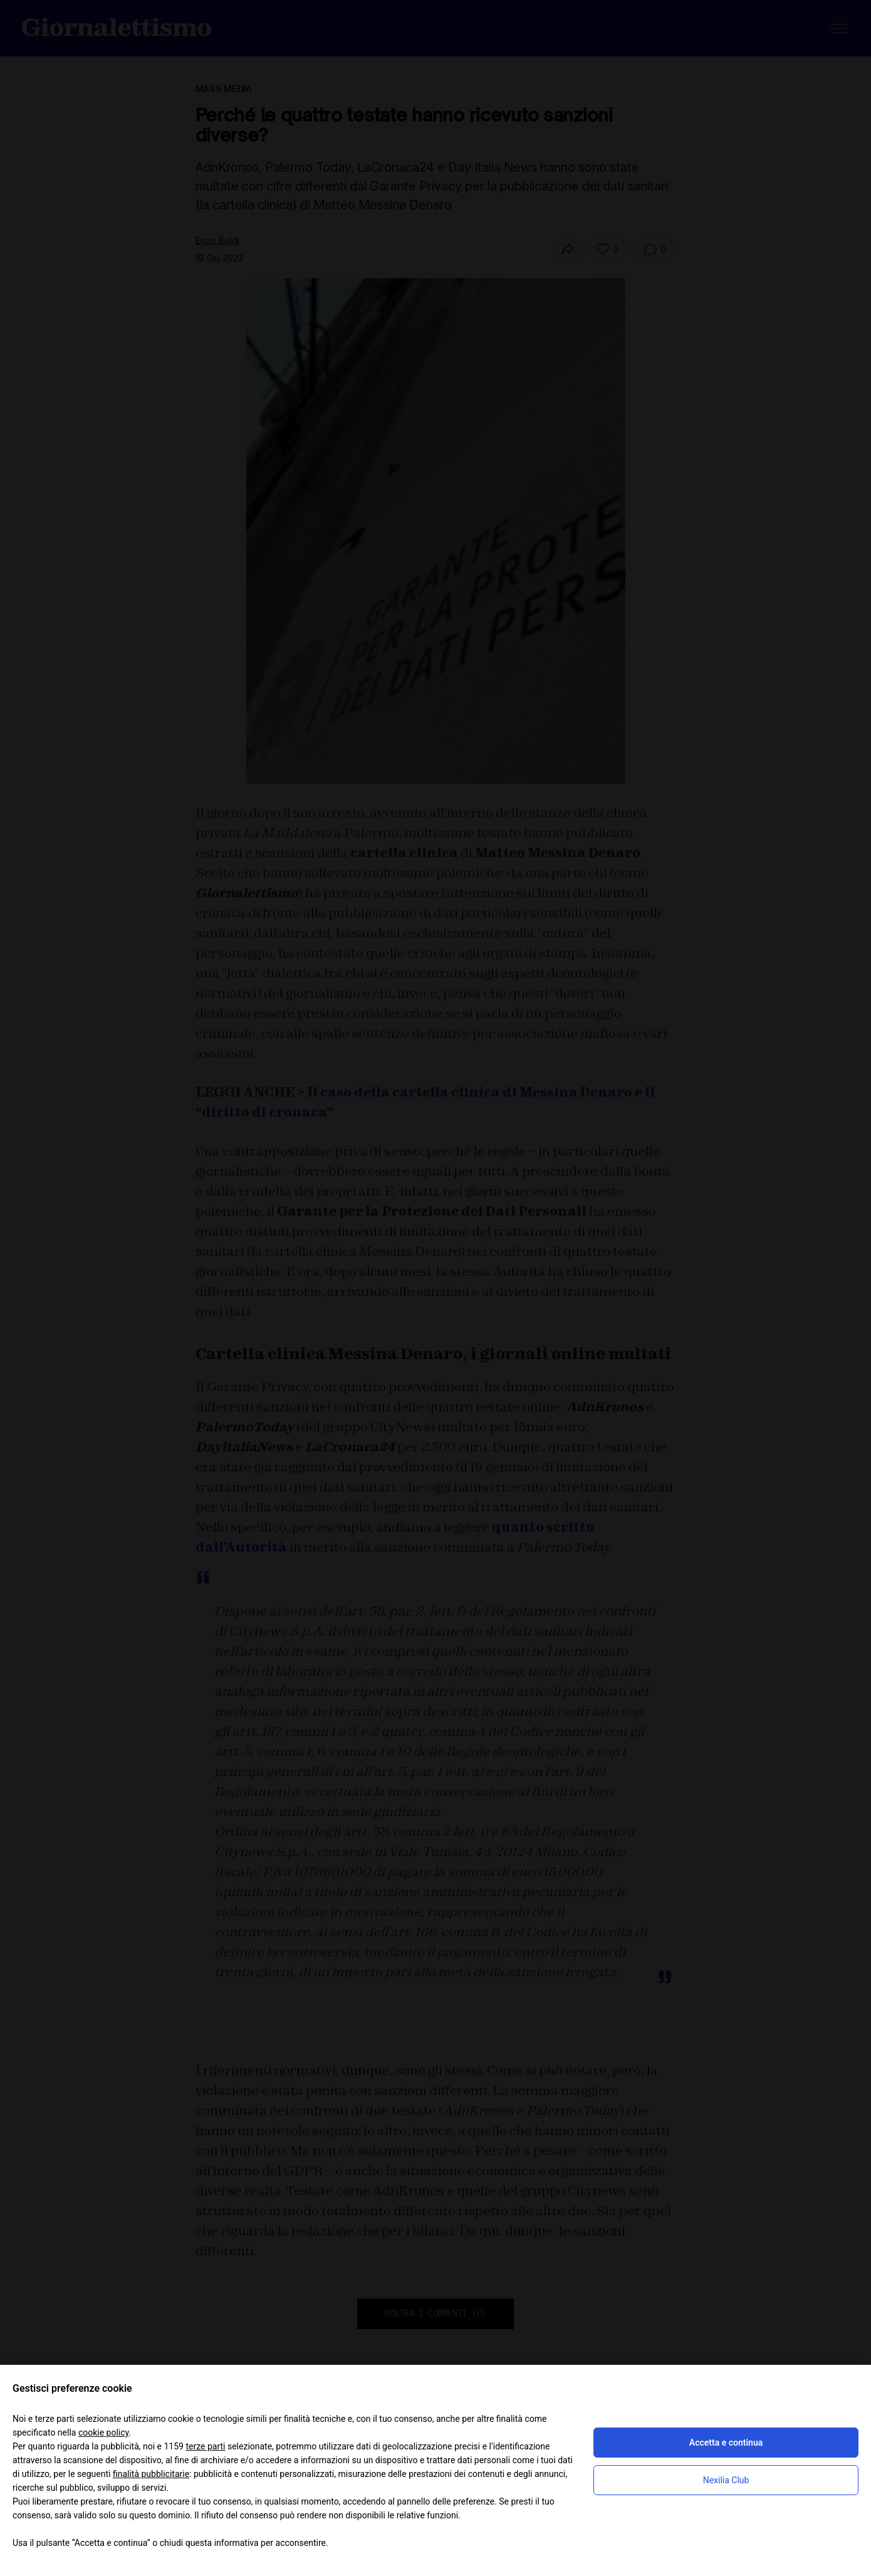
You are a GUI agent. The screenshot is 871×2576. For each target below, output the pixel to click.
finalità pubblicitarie (151, 2474)
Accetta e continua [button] (726, 2443)
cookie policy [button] (103, 2432)
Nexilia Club (726, 2480)
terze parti (205, 2446)
